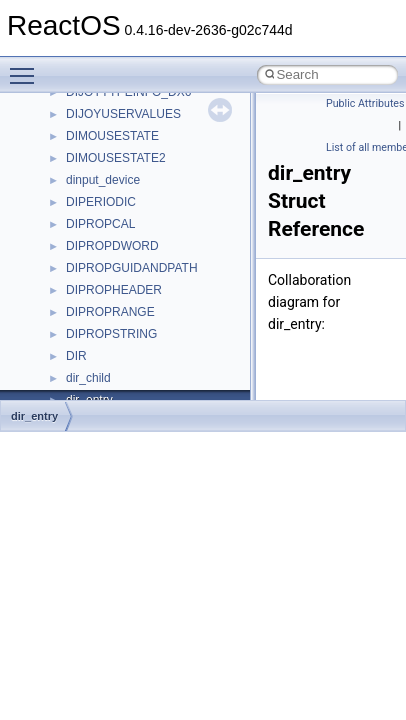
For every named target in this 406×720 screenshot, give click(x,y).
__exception (98, 375)
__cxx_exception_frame (129, 133)
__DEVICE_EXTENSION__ (139, 287)
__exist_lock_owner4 (122, 397)
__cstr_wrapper (107, 111)
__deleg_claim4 (108, 265)
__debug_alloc (105, 243)
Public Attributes (365, 103)
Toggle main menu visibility (27, 67)
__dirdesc (92, 309)
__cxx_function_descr (124, 177)
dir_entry (34, 416)
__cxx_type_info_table (125, 221)
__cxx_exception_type (125, 155)
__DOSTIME (100, 353)
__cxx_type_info (109, 199)
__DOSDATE (101, 331)
